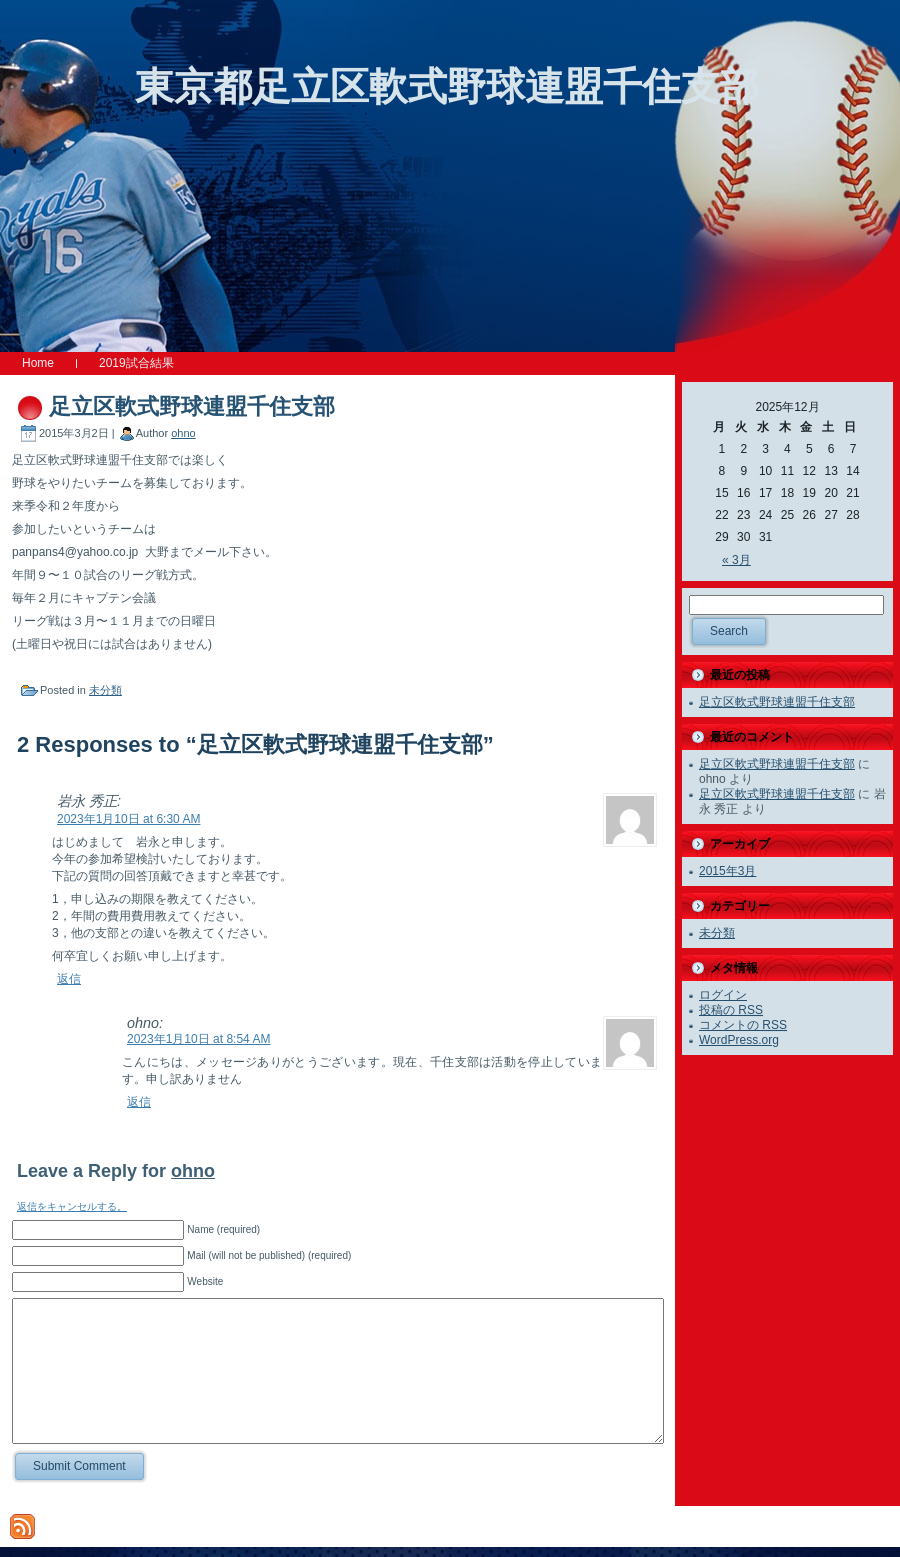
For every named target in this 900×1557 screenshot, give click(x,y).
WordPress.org (739, 1040)
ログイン (723, 995)
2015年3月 (727, 871)
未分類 (105, 690)
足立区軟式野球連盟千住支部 (192, 406)
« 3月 (736, 560)
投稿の (731, 1010)
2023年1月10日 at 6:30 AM (128, 819)
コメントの (743, 1025)
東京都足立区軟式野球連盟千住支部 (447, 86)
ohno (183, 433)
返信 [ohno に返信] (139, 1102)
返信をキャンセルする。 (72, 1206)
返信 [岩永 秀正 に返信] (69, 979)
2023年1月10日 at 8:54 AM (198, 1039)
